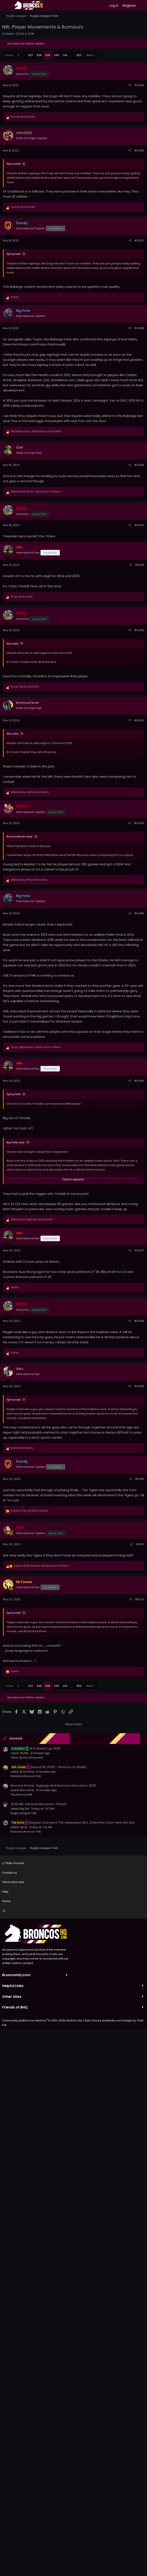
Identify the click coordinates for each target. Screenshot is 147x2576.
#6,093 (139, 720)
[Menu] (5, 5)
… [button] (23, 55)
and (23, 117)
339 (47, 55)
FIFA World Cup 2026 (35, 2051)
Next (89, 55)
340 (56, 55)
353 (78, 55)
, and (36, 431)
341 (65, 55)
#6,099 (139, 1505)
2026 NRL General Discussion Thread (39, 2107)
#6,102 (139, 1778)
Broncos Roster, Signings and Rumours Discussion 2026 (53, 2088)
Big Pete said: (16, 1202)
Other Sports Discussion (27, 2061)
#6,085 (139, 85)
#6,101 (140, 1723)
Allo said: (13, 644)
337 (30, 55)
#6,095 (139, 973)
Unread (15, 2041)
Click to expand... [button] (73, 1239)
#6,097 (139, 1370)
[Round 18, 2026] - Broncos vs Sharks (49, 2070)
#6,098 (139, 1440)
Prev (10, 55)
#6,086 (139, 150)
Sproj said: (14, 164)
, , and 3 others (36, 491)
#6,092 (139, 630)
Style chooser (13, 2291)
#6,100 (139, 1658)
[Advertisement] (73, 830)
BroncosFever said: (20, 896)
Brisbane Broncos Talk (26, 2079)
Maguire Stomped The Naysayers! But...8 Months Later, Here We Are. (73, 2125)
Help (5, 2319)
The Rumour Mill (21, 2098)
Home (6, 2329)
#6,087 (139, 240)
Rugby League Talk (23, 2116)
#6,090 (139, 525)
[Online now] (11, 1712)
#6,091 (139, 565)
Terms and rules (13, 2310)
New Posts (73, 1962)
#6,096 (139, 1140)
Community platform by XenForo (42, 2448)
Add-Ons (90, 2448)
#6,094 (139, 883)
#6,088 (139, 328)
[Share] (130, 85)
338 (39, 55)
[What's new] (142, 5)
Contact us (9, 2300)
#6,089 (139, 465)
